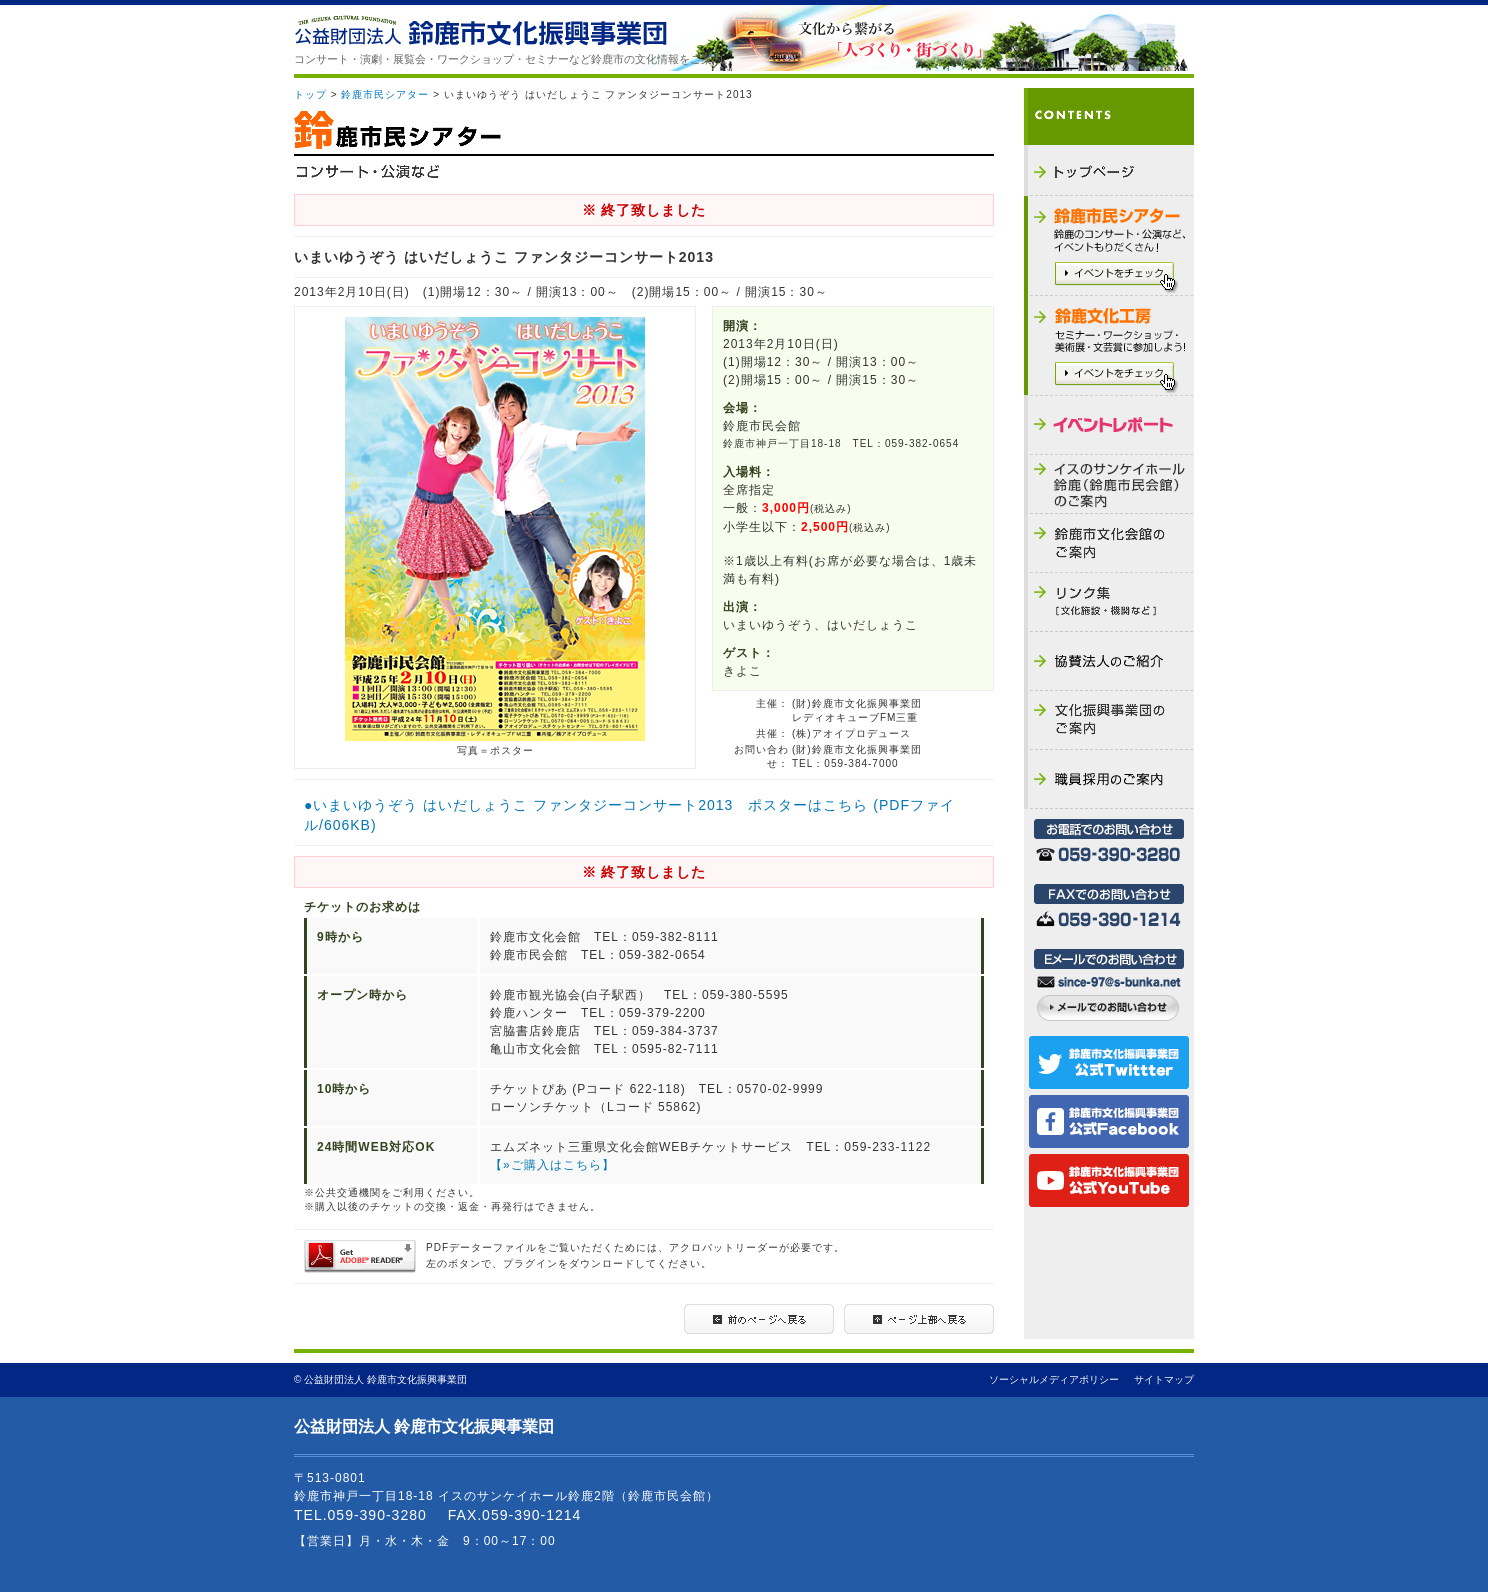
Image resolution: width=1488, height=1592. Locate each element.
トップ (310, 94)
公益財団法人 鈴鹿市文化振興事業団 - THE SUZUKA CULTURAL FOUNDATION (480, 30)
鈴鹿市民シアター (385, 94)
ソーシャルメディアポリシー (1054, 1379)
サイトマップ (1164, 1379)
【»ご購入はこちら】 (552, 1165)
